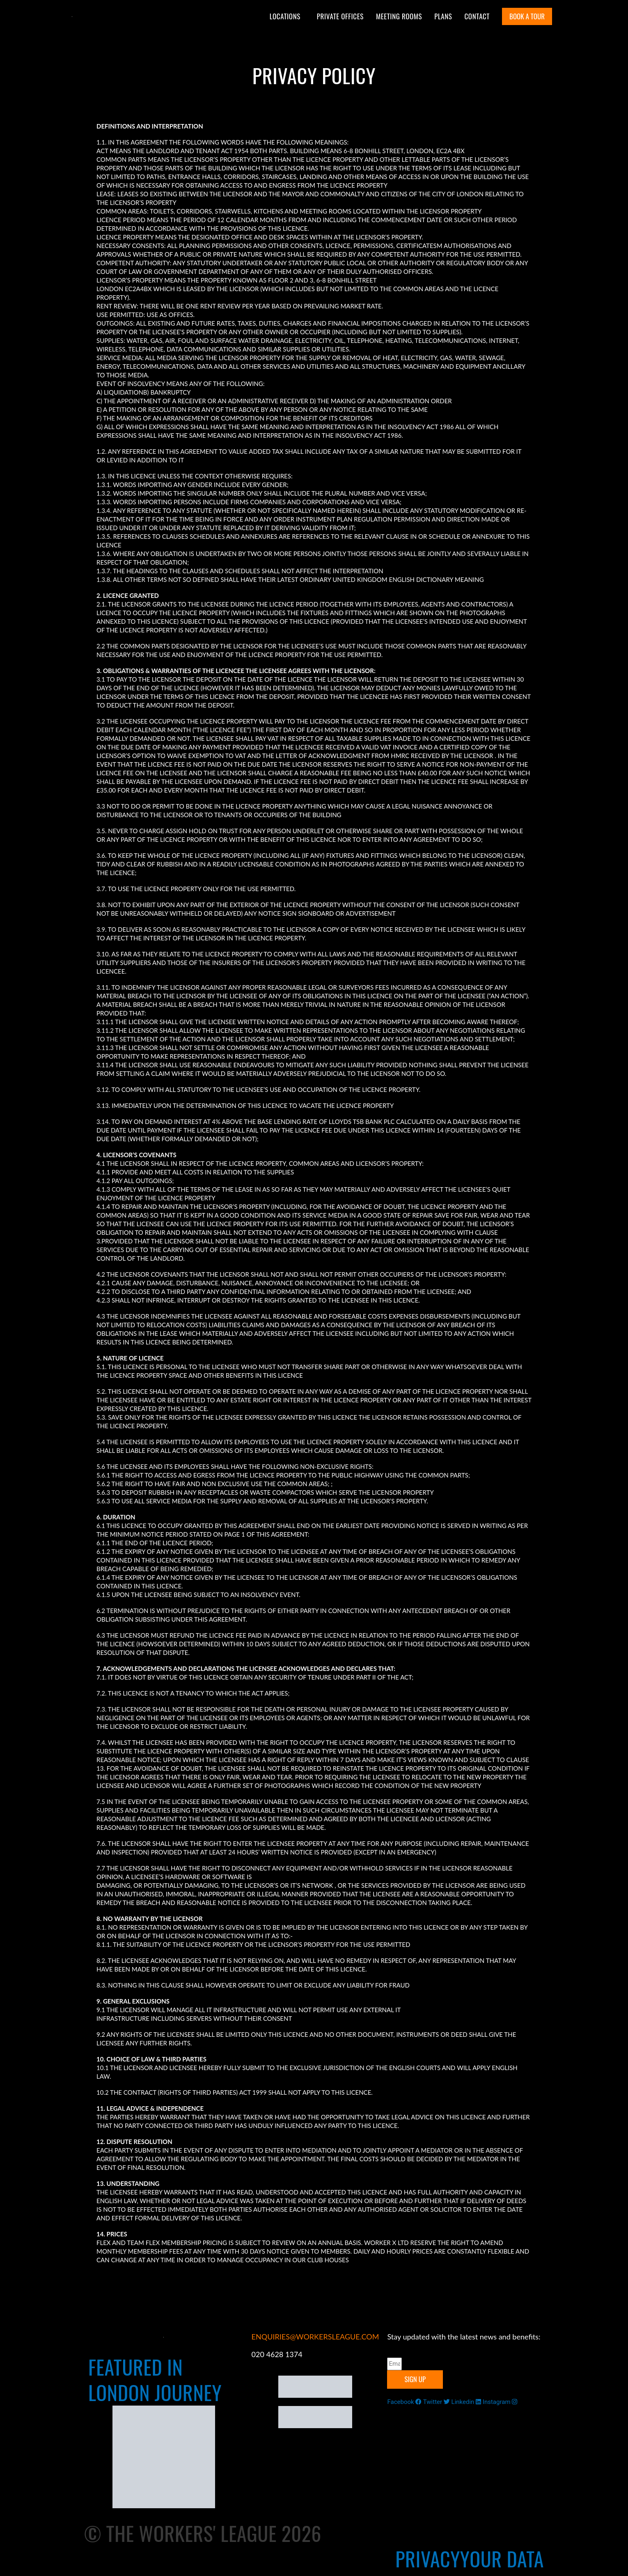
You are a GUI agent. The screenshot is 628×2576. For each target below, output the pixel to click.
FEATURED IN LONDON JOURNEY (155, 2379)
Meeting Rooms (399, 16)
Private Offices (340, 16)
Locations (285, 16)
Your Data (502, 2558)
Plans (443, 16)
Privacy (427, 2558)
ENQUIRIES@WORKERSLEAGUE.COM (315, 2336)
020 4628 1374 (277, 2354)
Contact (477, 16)
